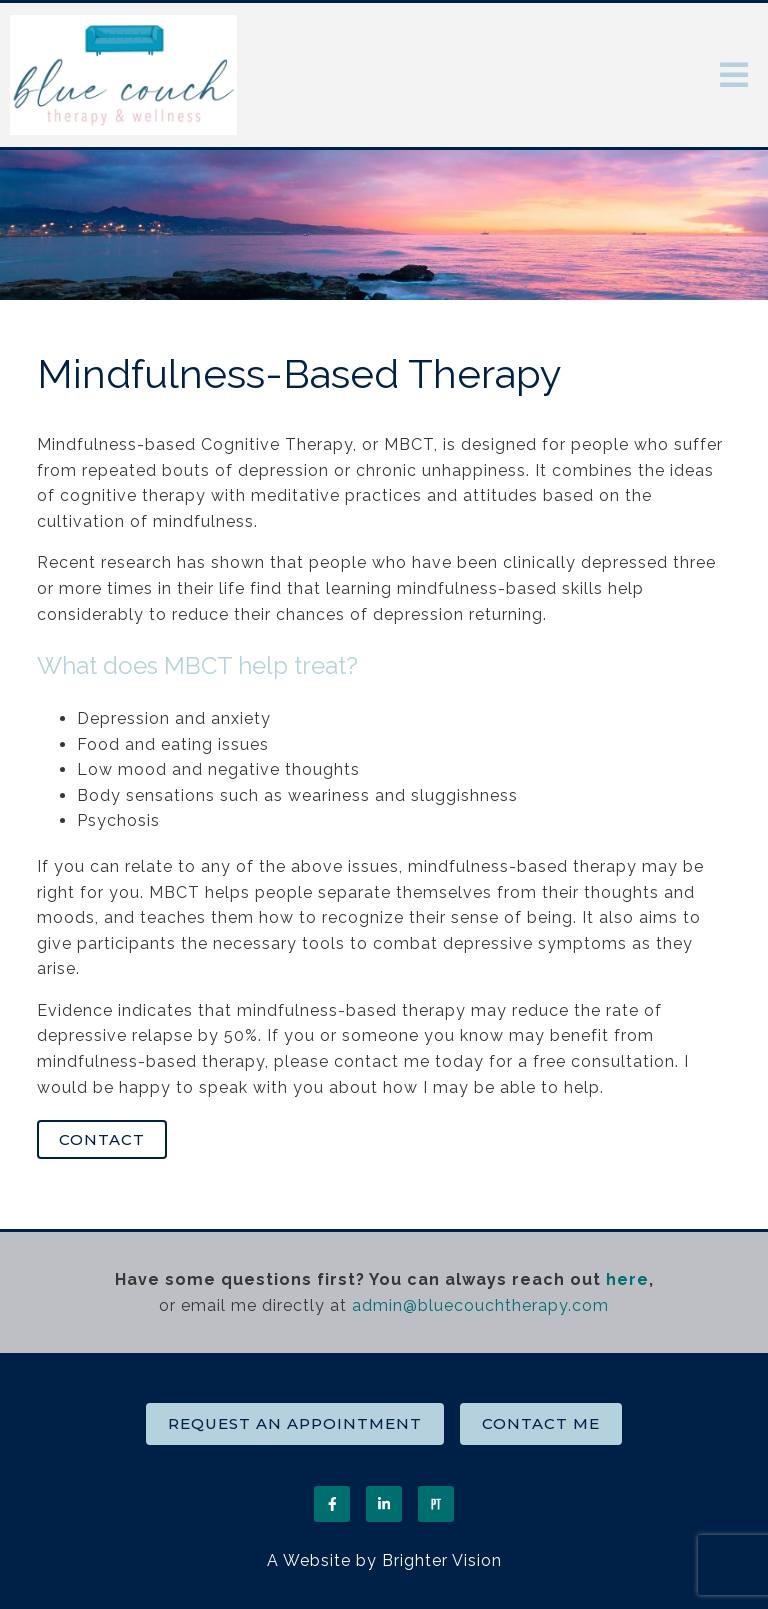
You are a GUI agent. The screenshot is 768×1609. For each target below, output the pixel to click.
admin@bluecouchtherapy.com (480, 1305)
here (627, 1279)
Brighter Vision (442, 1560)
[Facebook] (332, 1504)
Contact (102, 1139)
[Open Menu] (734, 75)
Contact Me (541, 1423)
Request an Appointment (295, 1423)
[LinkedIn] (384, 1504)
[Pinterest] (436, 1504)
